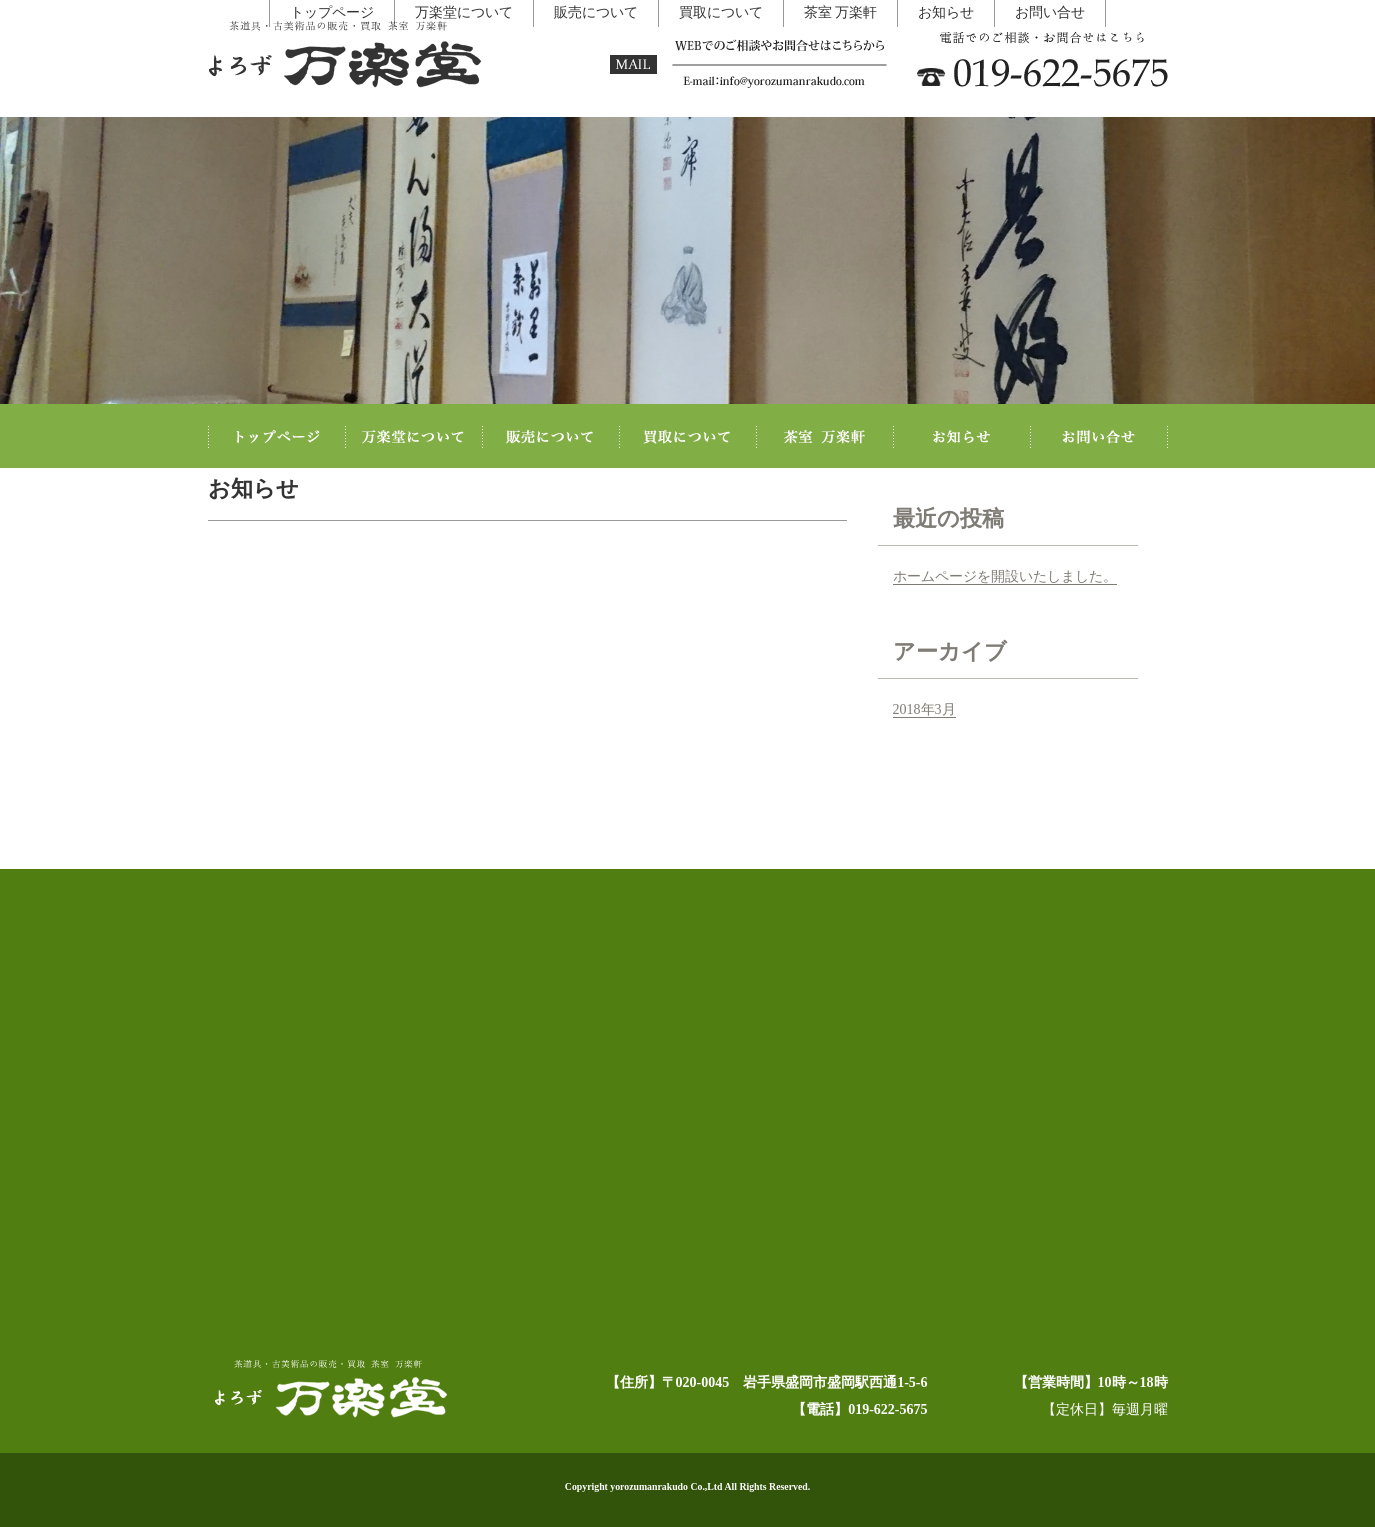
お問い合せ (982, 1448)
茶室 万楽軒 (808, 1448)
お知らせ (896, 1448)
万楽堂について (504, 1448)
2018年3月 (924, 708)
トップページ (398, 1448)
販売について (610, 1448)
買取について (711, 1448)
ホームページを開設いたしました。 (1005, 575)
